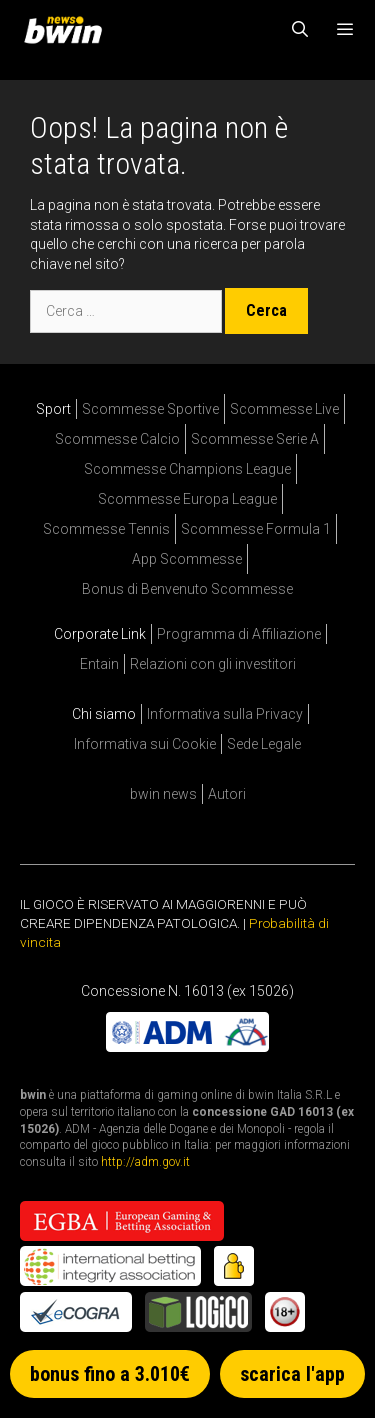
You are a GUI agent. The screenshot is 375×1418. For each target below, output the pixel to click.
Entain (99, 664)
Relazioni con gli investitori (213, 664)
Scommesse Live (284, 409)
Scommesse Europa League (187, 499)
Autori (227, 794)
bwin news (163, 794)
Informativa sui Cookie (145, 744)
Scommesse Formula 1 (256, 529)
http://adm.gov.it (145, 1162)
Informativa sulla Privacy (225, 714)
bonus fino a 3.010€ (110, 1374)
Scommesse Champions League (187, 469)
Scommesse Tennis (106, 529)
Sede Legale (264, 744)
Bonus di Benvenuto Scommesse (187, 589)
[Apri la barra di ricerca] (300, 30)
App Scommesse (187, 559)
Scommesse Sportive (150, 409)
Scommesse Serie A (255, 439)
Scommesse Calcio (117, 439)
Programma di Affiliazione (239, 634)
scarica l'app (292, 1374)
